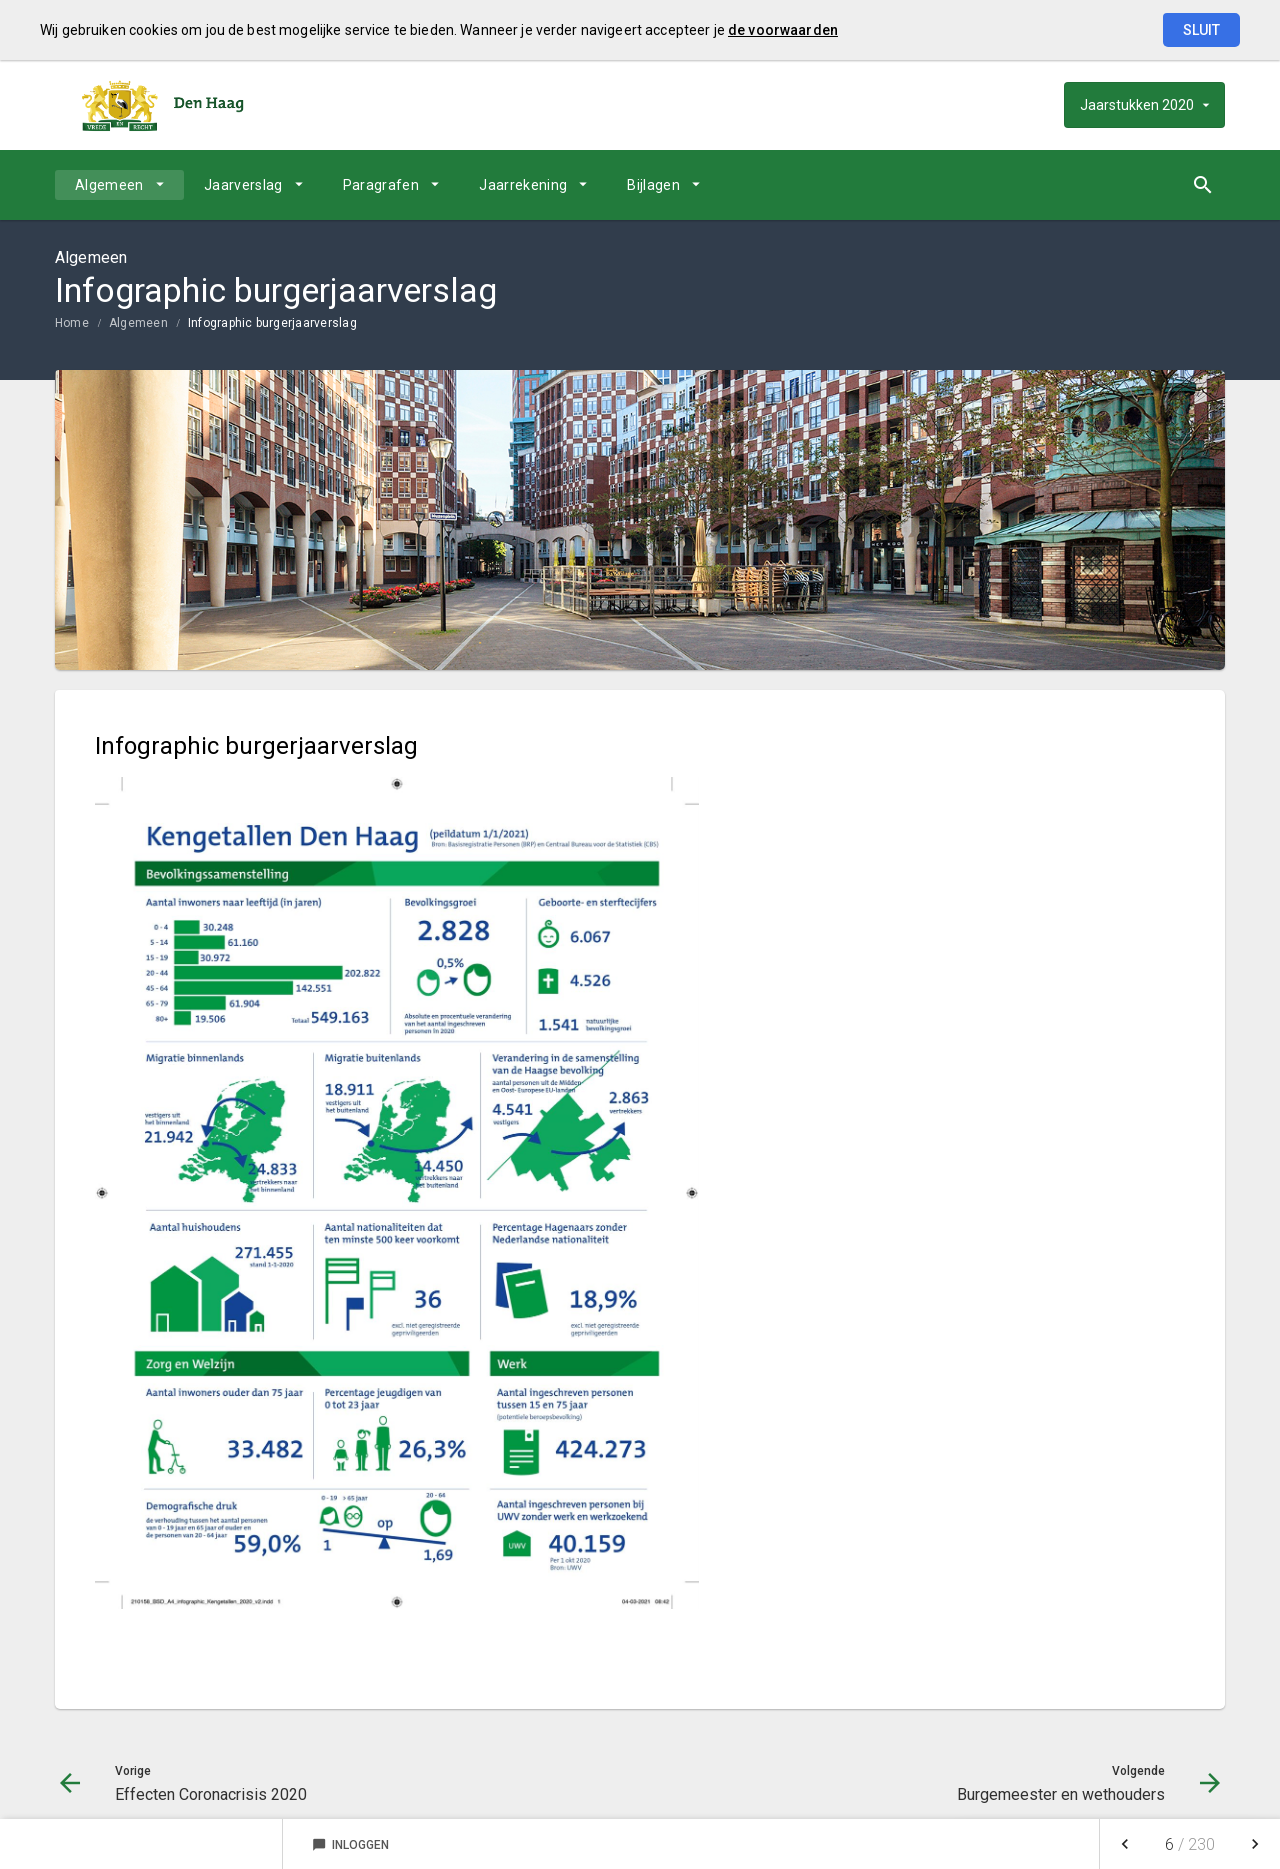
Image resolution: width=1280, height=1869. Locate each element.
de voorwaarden (783, 30)
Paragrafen (381, 185)
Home (72, 323)
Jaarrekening (523, 185)
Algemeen (109, 185)
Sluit (1201, 30)
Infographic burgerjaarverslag (272, 323)
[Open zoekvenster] (1202, 185)
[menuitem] (119, 185)
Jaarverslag (243, 185)
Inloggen (350, 1845)
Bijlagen (653, 185)
